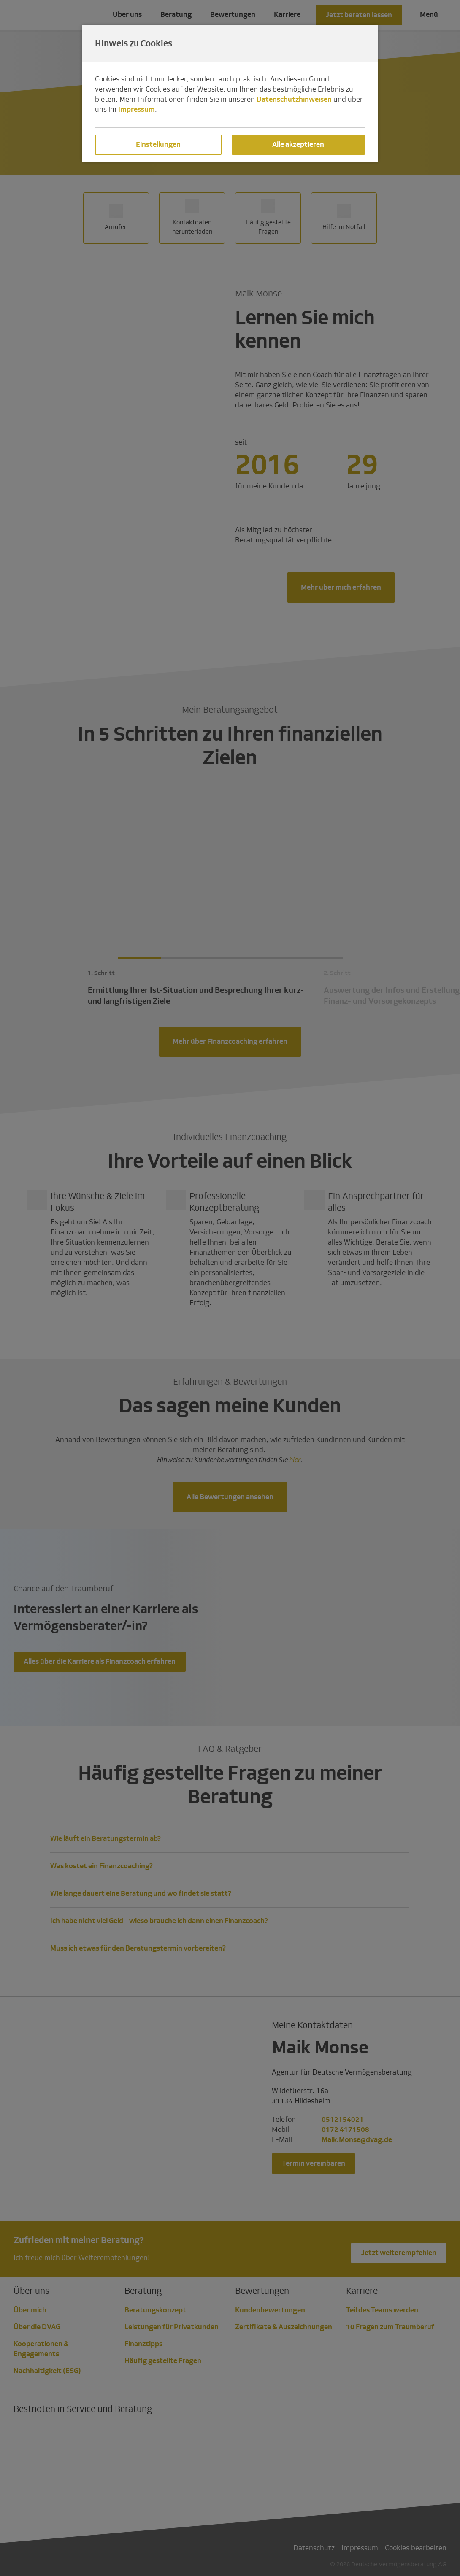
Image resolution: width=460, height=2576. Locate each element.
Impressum (136, 109)
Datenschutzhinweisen (294, 99)
